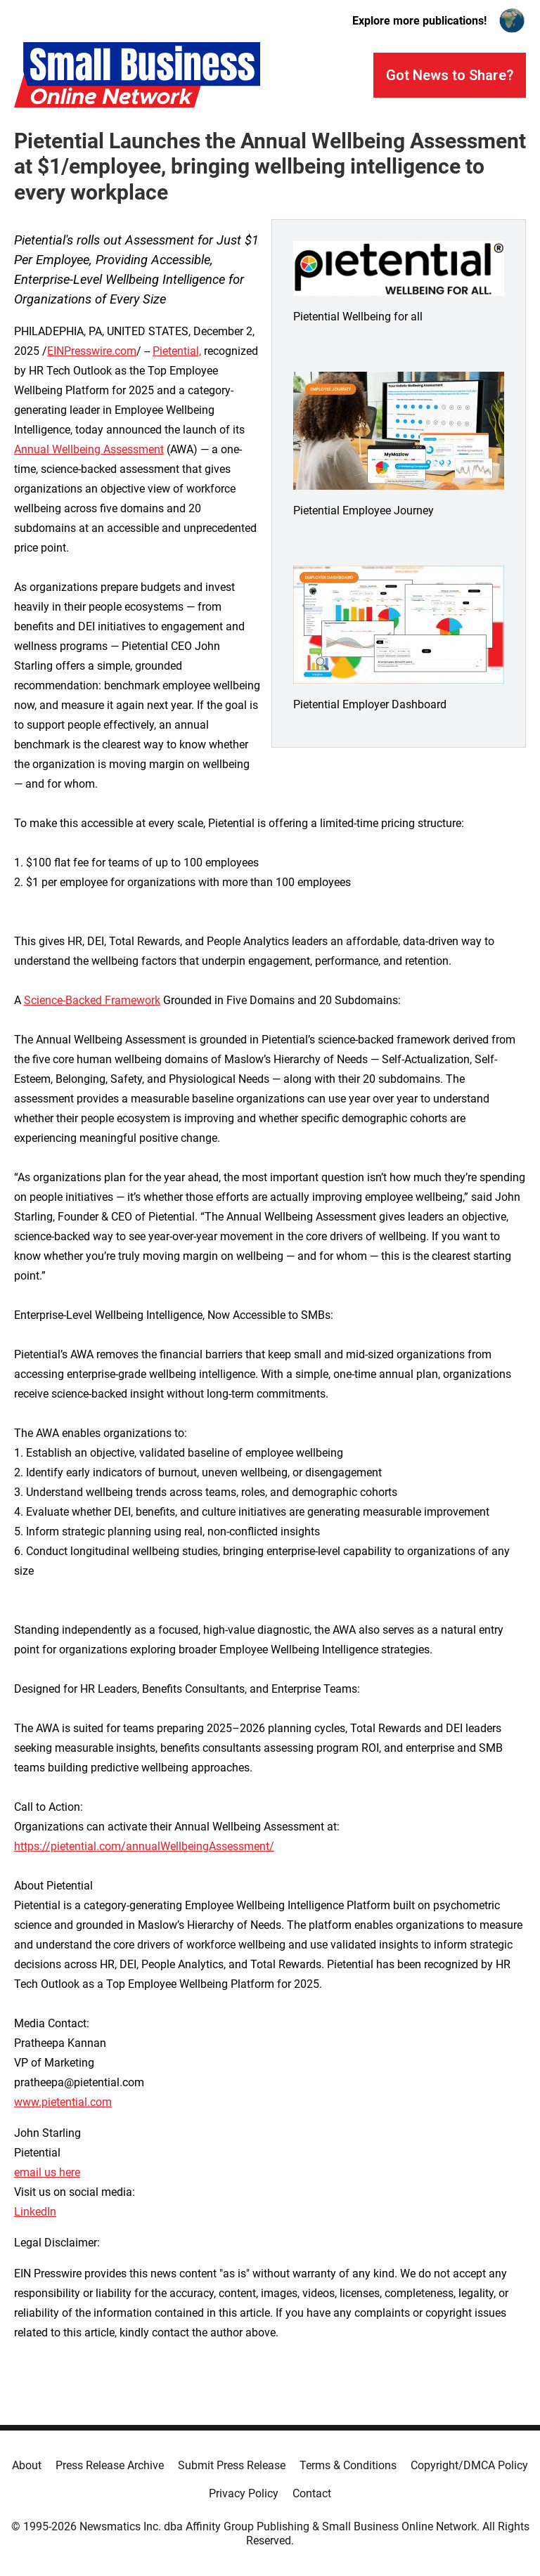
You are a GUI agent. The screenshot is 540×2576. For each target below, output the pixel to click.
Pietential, (177, 351)
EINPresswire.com (91, 351)
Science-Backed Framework (92, 1000)
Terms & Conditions (348, 2465)
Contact (311, 2493)
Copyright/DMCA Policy (469, 2465)
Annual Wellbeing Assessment (89, 449)
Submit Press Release (231, 2465)
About (26, 2465)
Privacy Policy (243, 2493)
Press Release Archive (110, 2465)
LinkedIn (35, 2211)
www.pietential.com (63, 2102)
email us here (47, 2172)
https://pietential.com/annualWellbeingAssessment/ (144, 1846)
